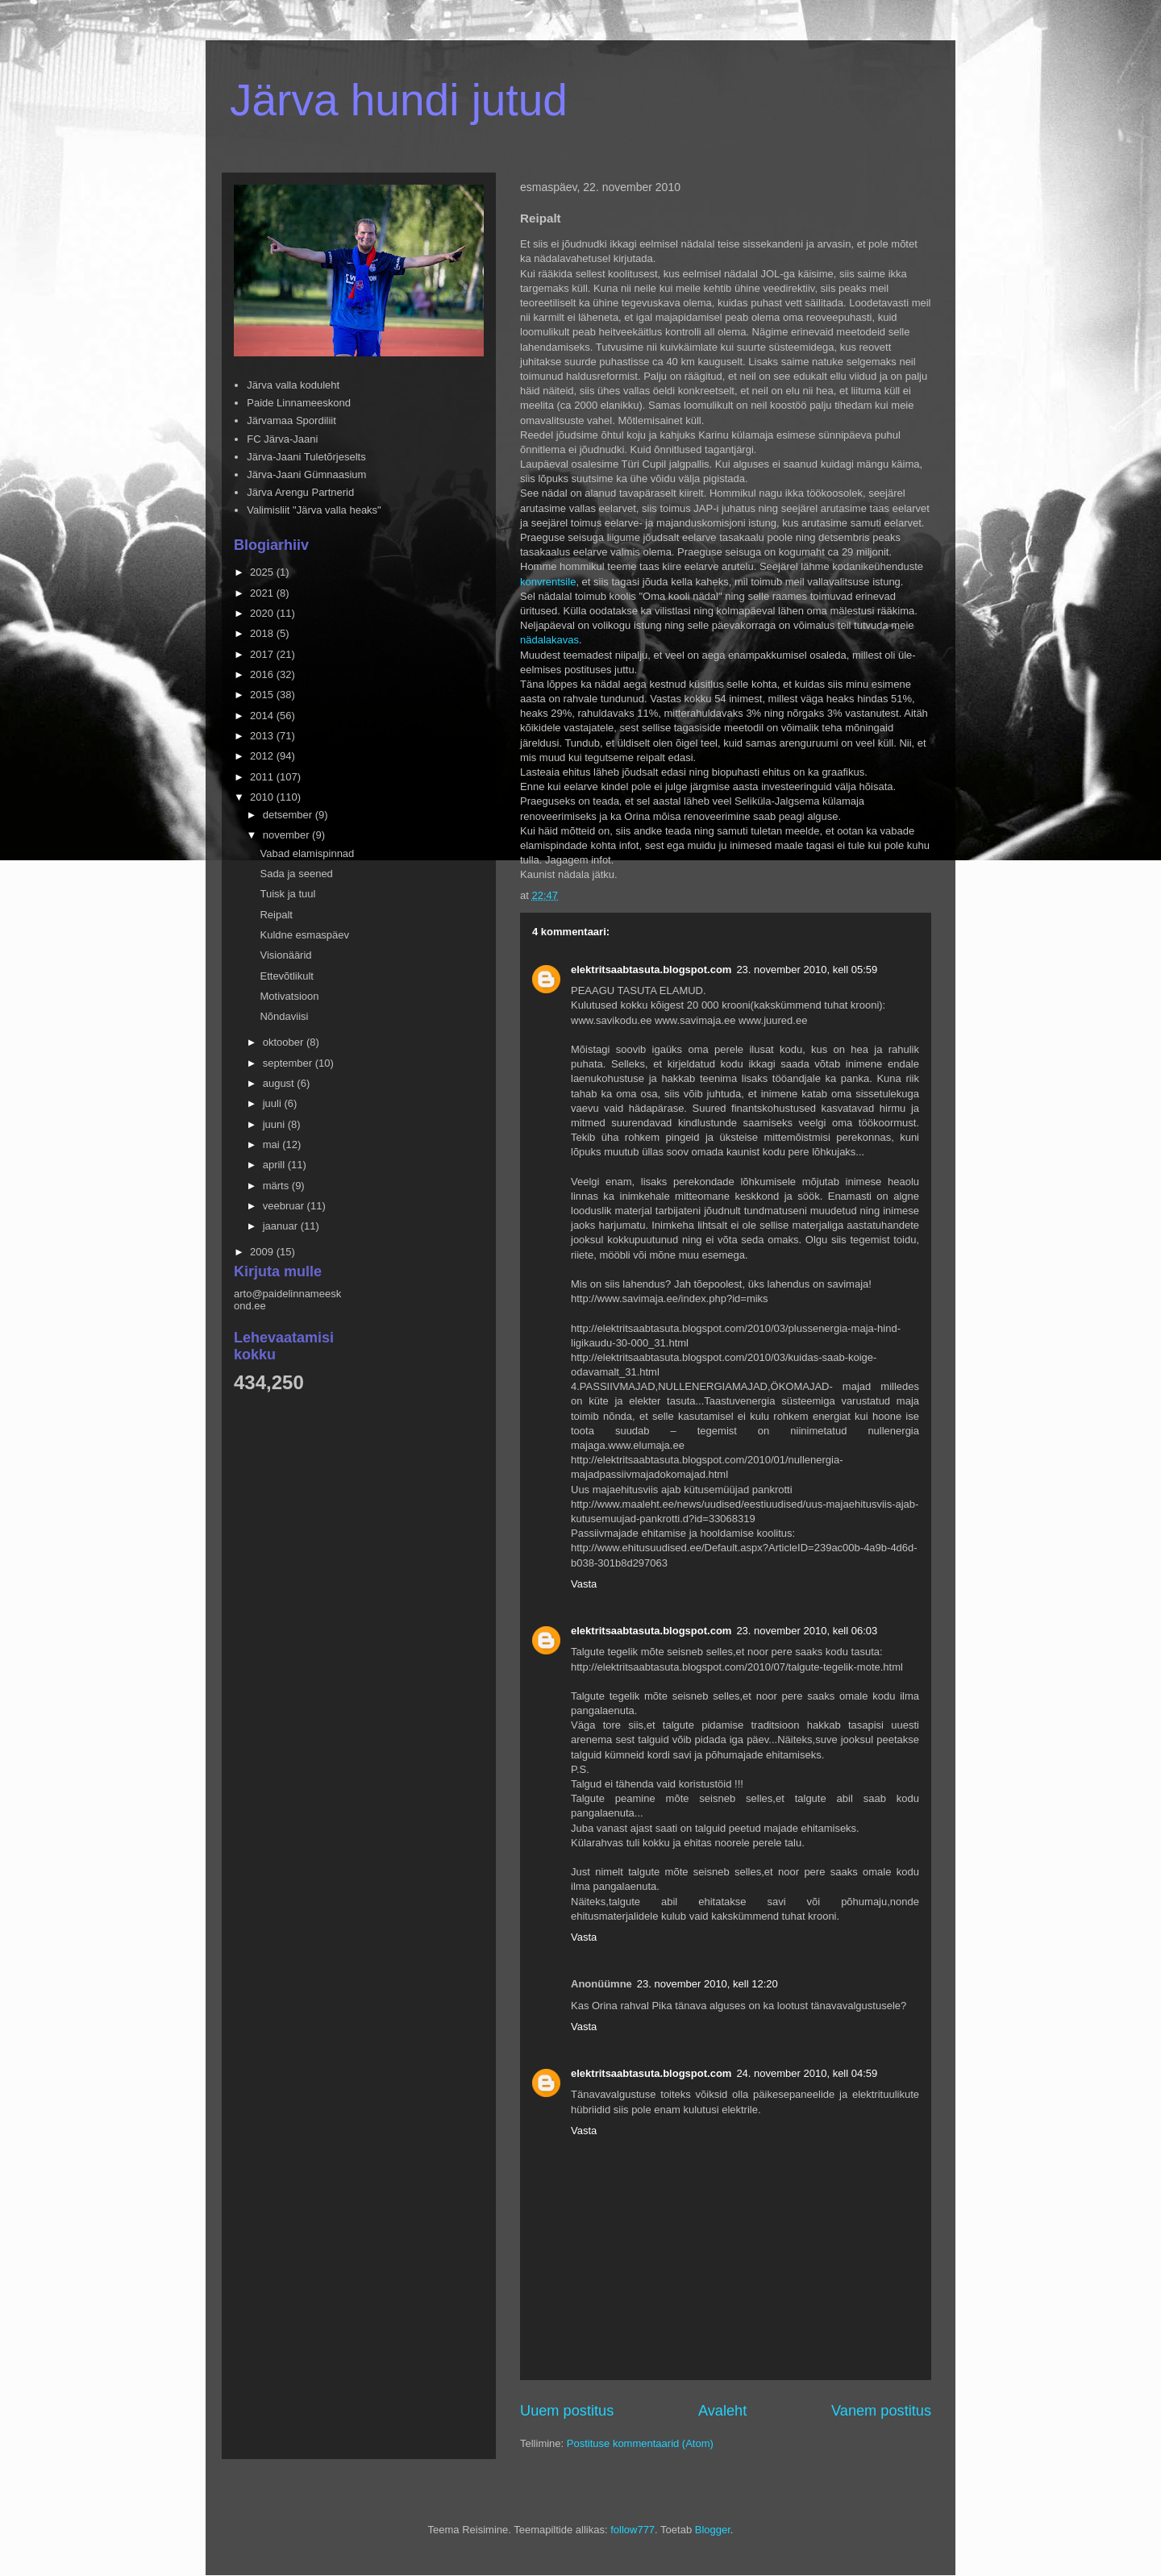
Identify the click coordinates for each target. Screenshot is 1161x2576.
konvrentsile (548, 582)
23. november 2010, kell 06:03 (806, 1631)
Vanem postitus (881, 2411)
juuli (274, 1103)
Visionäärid (285, 955)
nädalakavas (549, 640)
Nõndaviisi (284, 1016)
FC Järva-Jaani (282, 439)
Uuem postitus (567, 2411)
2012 (263, 756)
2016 (263, 674)
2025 (263, 572)
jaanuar (282, 1226)
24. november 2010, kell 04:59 (806, 2073)
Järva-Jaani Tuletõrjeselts (306, 457)
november (287, 835)
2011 (263, 777)
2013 (263, 736)
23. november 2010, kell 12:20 (707, 1984)
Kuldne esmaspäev (304, 935)
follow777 (632, 2530)
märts (277, 1186)
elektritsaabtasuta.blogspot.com (651, 969)
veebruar (285, 1206)
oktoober (284, 1042)
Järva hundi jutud (399, 100)
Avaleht (722, 2411)
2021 (263, 593)
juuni (275, 1124)
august (280, 1083)
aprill (275, 1165)
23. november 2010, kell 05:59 (806, 969)
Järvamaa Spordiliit (291, 420)
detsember (289, 815)
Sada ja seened (296, 874)
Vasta (584, 1584)
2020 (263, 613)
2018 (263, 633)
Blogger (712, 2530)
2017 (263, 654)
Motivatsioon (289, 996)
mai (273, 1144)
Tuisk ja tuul (287, 894)
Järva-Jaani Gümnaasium (306, 474)
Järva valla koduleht (293, 385)
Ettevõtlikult (286, 976)
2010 (263, 797)
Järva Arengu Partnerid (300, 492)
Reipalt (276, 915)
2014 (263, 716)
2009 (263, 1252)
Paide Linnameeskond (299, 403)
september (289, 1063)
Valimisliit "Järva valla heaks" (314, 510)
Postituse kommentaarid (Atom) (640, 2443)
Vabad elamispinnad (307, 853)
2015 (263, 695)
